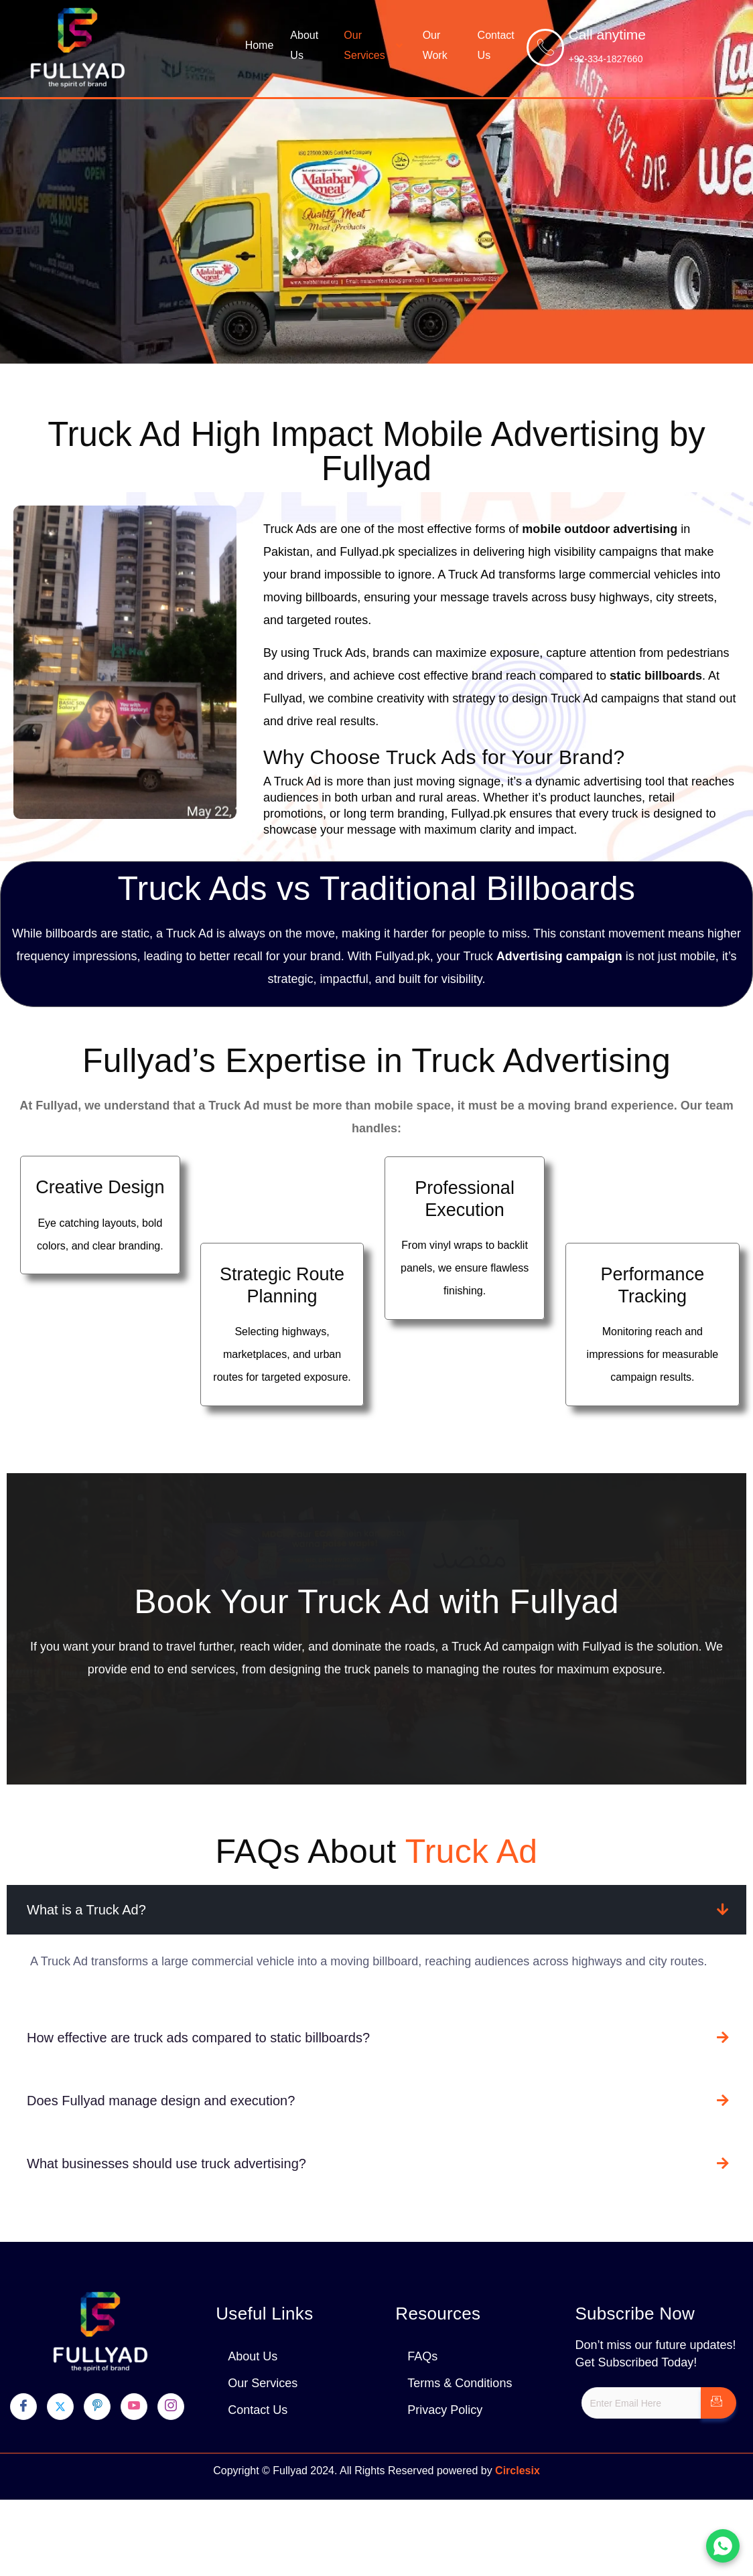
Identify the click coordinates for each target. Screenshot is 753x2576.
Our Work (435, 45)
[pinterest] (97, 2406)
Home (259, 45)
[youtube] (134, 2406)
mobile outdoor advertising (599, 529)
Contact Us (496, 45)
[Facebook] (23, 2406)
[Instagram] (170, 2406)
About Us (304, 45)
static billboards (656, 675)
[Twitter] (60, 2406)
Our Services (374, 45)
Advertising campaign (559, 956)
